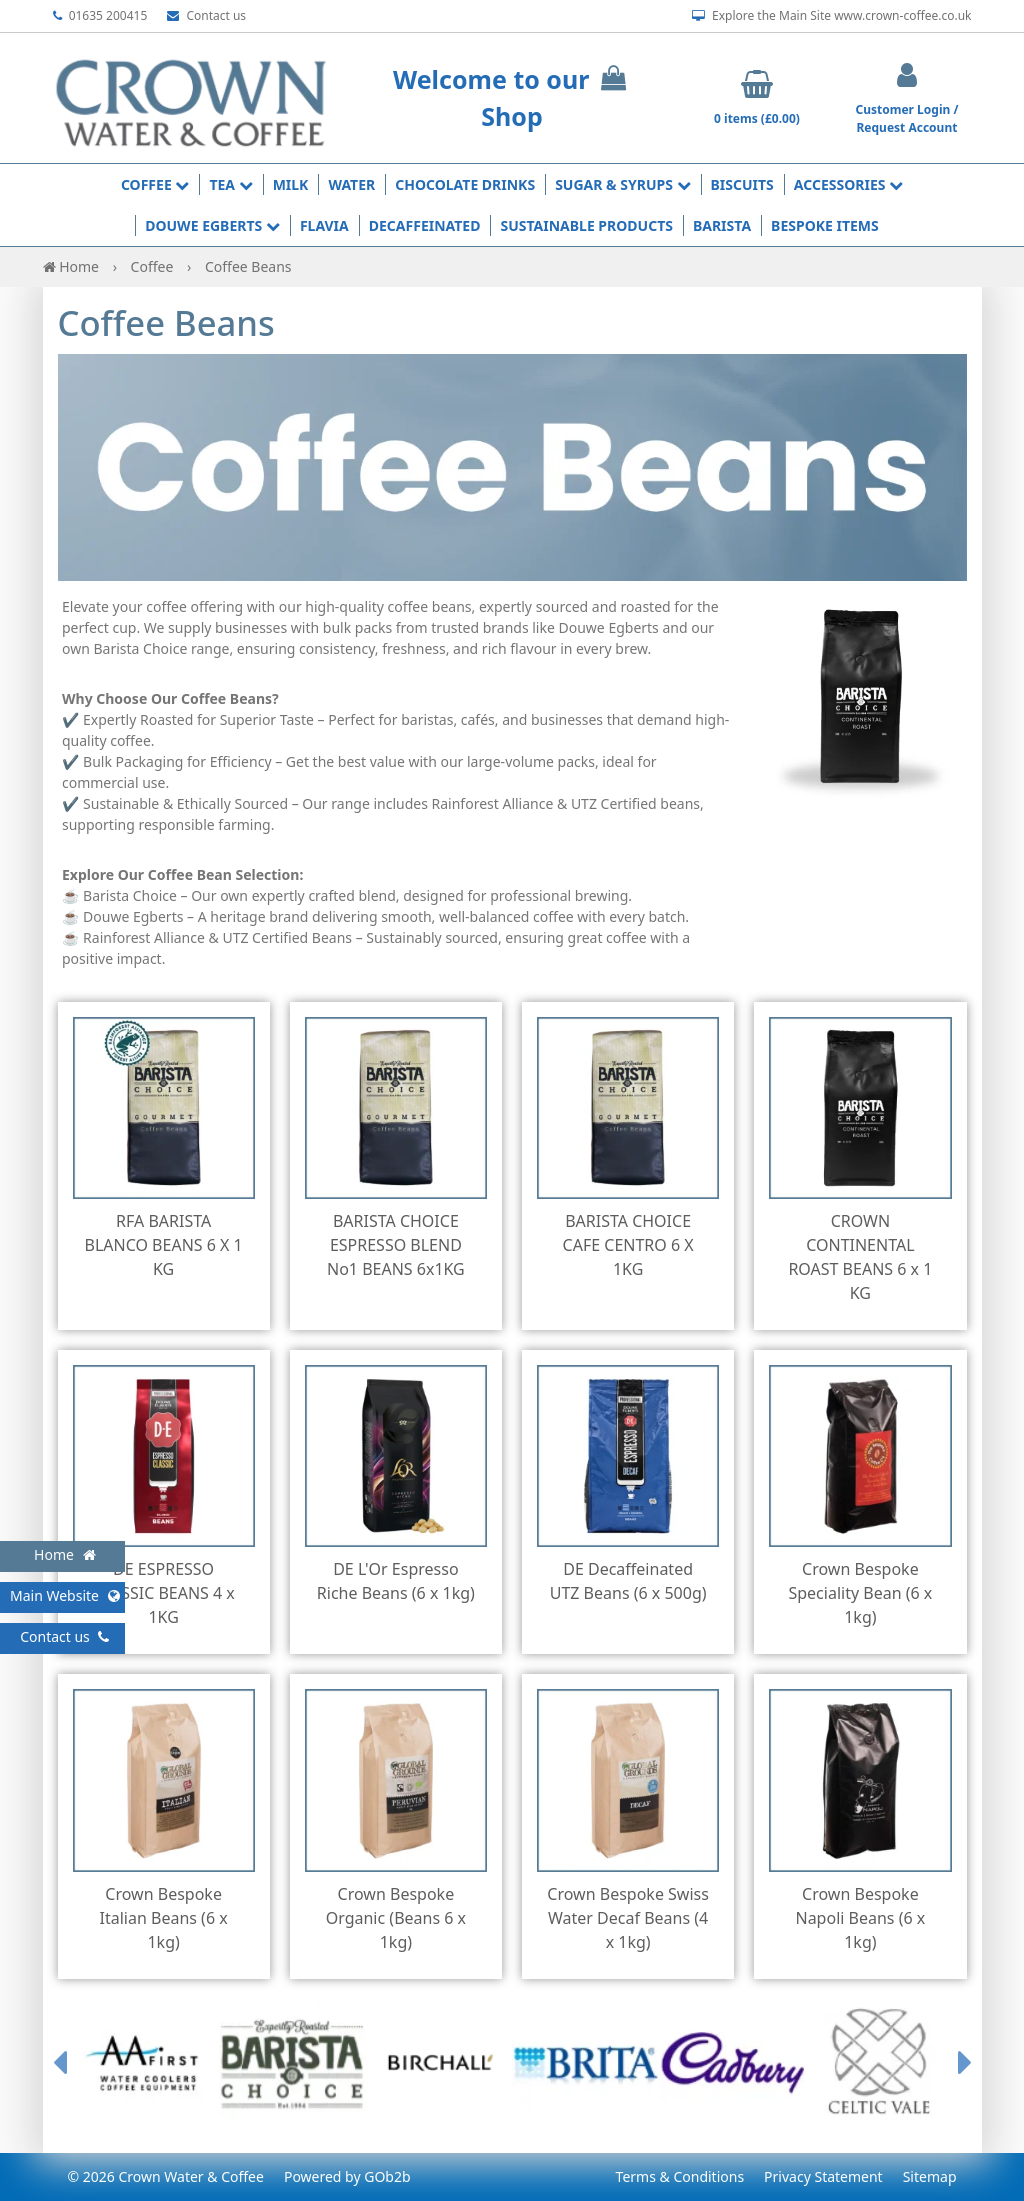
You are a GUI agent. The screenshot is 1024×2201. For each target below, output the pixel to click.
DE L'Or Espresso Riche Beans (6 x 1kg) (396, 1581)
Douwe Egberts (212, 225)
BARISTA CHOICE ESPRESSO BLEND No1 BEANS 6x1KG (396, 1245)
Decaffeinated (425, 225)
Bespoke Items (825, 225)
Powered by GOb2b (347, 2176)
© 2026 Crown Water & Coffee (166, 2176)
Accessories (848, 184)
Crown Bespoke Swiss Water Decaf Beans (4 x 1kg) (628, 1918)
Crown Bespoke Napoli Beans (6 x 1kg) (860, 1918)
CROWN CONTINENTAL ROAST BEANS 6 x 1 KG (860, 1257)
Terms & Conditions (680, 2176)
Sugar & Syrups (622, 184)
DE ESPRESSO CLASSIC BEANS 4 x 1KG (163, 1593)
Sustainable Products (586, 225)
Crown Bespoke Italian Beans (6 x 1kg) (164, 1918)
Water (351, 184)
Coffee (155, 184)
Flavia (324, 225)
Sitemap (930, 2176)
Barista (722, 225)
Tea (230, 184)
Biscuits (742, 184)
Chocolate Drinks (465, 184)
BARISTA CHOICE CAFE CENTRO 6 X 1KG (628, 1245)
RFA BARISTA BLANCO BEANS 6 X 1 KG (164, 1245)
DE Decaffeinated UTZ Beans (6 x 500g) (628, 1581)
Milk (291, 184)
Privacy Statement (823, 2176)
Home (73, 266)
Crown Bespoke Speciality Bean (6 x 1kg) (860, 1593)
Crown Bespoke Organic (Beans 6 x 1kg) (396, 1918)
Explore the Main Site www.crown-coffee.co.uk (832, 16)
